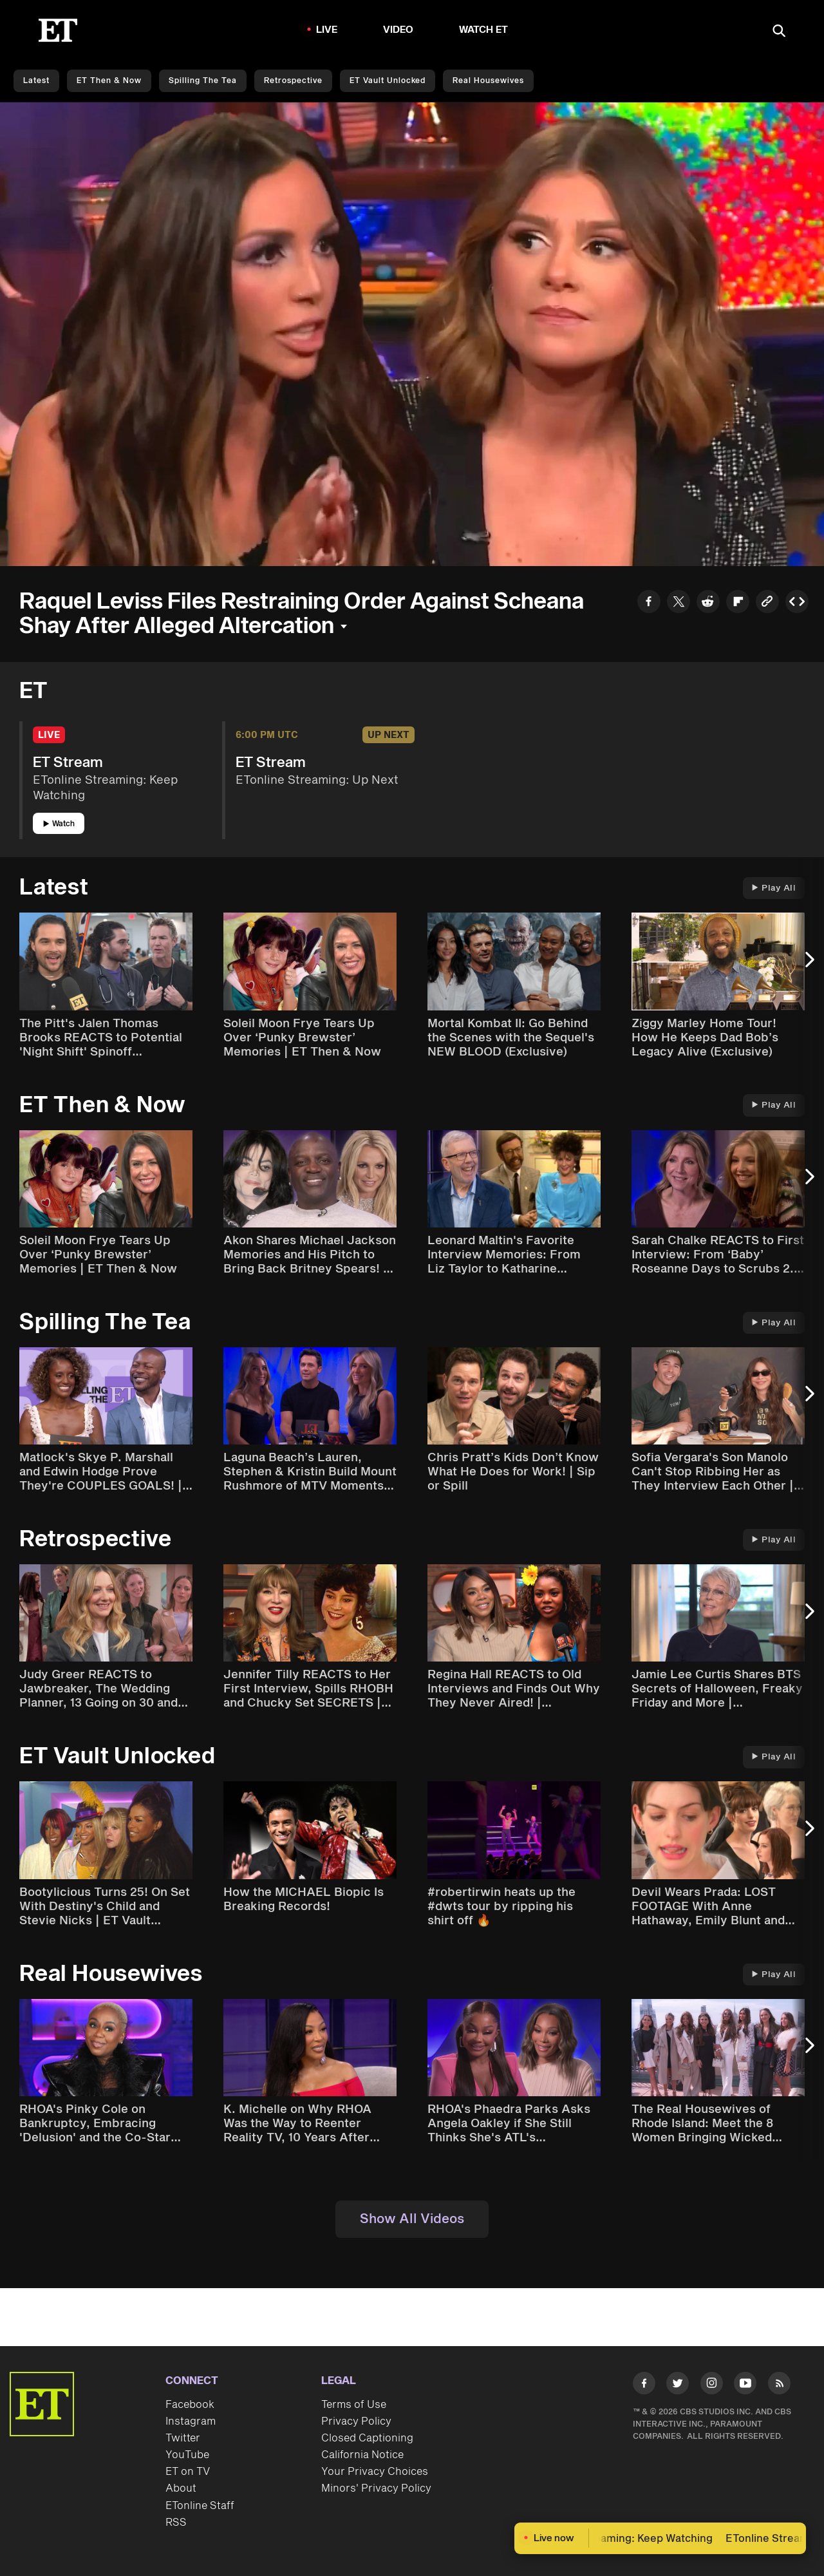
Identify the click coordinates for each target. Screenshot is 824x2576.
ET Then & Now (109, 81)
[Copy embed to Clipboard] (797, 603)
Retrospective (293, 81)
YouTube (187, 2455)
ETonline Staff (199, 2506)
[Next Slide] (808, 965)
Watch (59, 824)
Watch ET (484, 30)
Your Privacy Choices (374, 2471)
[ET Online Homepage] (58, 30)
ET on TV (187, 2471)
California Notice (362, 2455)
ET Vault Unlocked (388, 81)
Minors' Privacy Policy (376, 2488)
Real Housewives (488, 81)
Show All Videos (412, 2219)
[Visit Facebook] (644, 2386)
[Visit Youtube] (745, 2386)
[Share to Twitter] (678, 603)
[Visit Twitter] (677, 2386)
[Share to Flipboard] (738, 603)
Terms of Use (353, 2404)
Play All (774, 888)
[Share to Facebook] (649, 603)
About (180, 2488)
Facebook (189, 2404)
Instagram (190, 2421)
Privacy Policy (356, 2421)
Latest (36, 81)
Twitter (182, 2438)
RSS (176, 2522)
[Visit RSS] (779, 2386)
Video (398, 30)
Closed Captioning (367, 2438)
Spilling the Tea (203, 81)
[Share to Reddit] (708, 603)
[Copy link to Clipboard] (767, 603)
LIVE (327, 30)
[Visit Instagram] (711, 2386)
